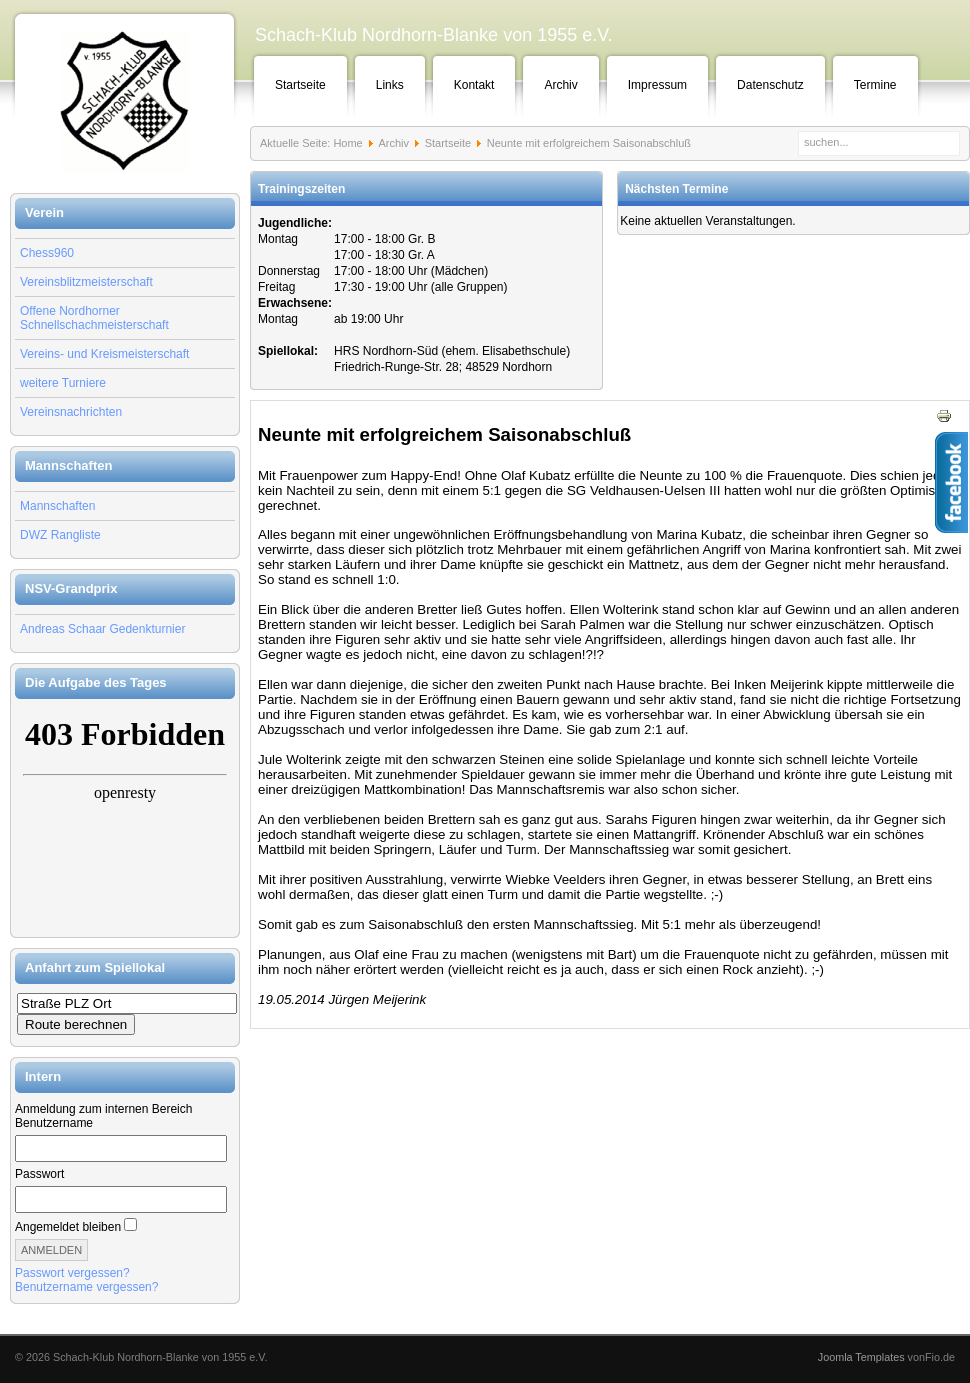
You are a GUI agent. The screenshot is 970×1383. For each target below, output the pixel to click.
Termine (875, 85)
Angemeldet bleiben (68, 1227)
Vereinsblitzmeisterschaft (86, 282)
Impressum (657, 85)
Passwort (39, 1174)
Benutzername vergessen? (86, 1287)
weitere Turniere (63, 383)
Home (347, 143)
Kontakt (474, 85)
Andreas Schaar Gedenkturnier (102, 629)
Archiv (560, 85)
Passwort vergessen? (72, 1273)
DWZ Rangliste (60, 535)
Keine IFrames (125, 818)
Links (390, 85)
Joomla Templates (861, 1357)
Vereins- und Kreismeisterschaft (104, 354)
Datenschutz (770, 85)
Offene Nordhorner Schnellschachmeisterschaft (94, 318)
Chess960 (47, 253)
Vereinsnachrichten (71, 412)
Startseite (300, 85)
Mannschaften (57, 506)
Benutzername (54, 1123)
